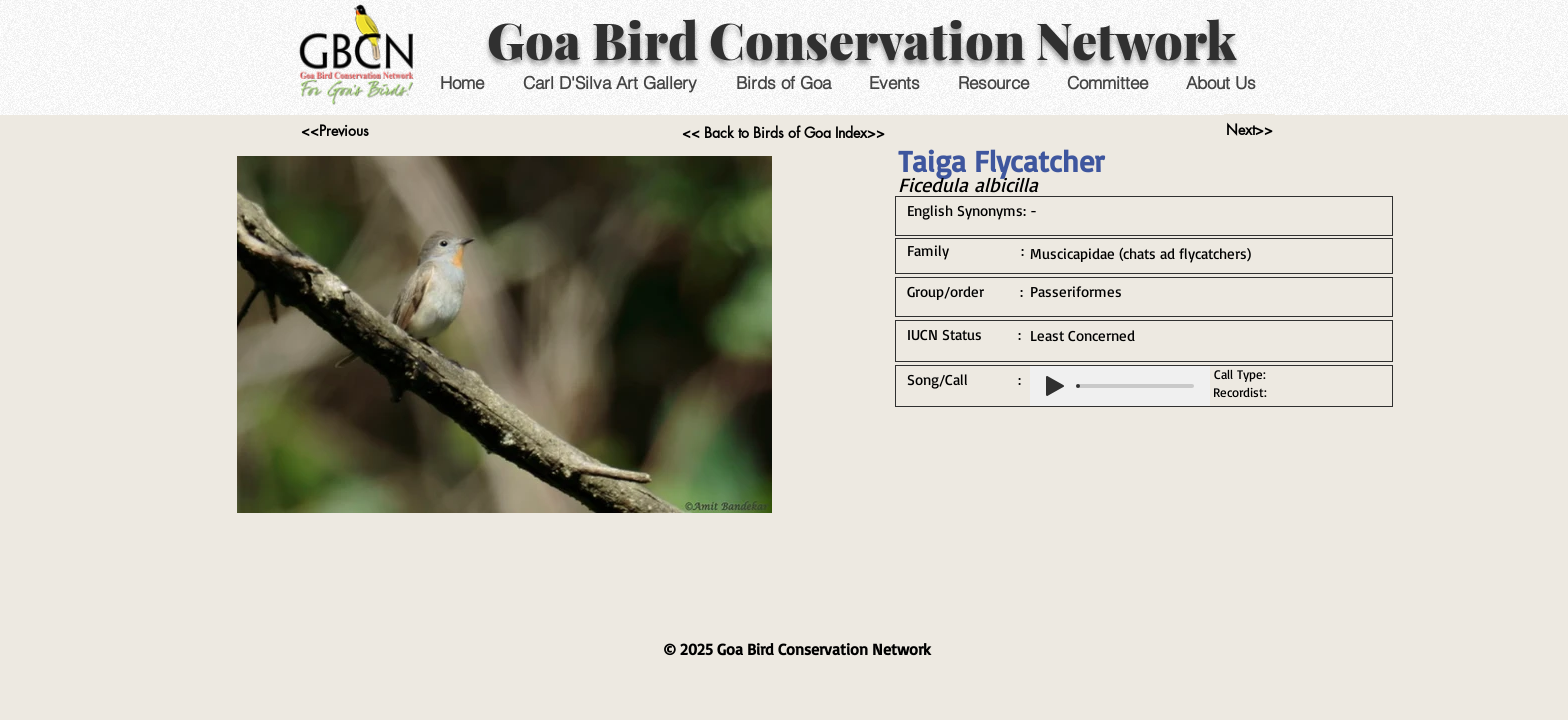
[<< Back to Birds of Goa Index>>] (783, 133)
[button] (893, 82)
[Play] (1055, 386)
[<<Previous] (334, 131)
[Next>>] (1249, 130)
